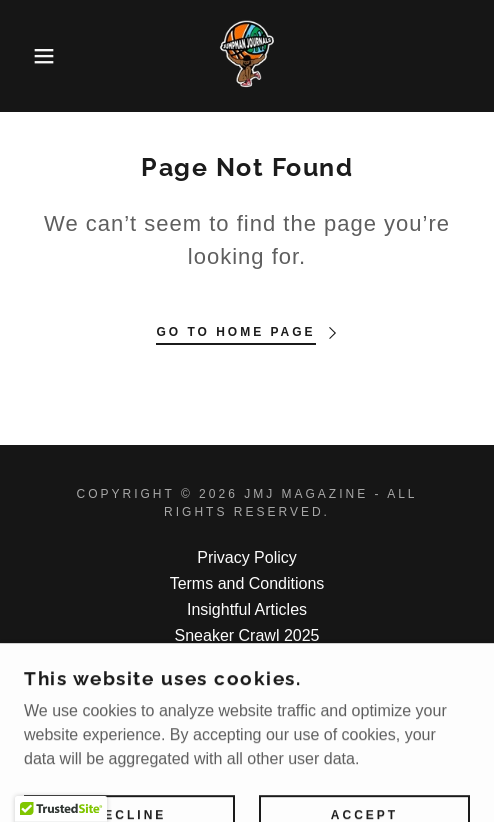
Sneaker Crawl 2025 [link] (247, 635)
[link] (246, 56)
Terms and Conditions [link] (247, 583)
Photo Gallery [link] (247, 661)
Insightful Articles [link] (247, 609)
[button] (35, 56)
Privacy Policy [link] (247, 557)
